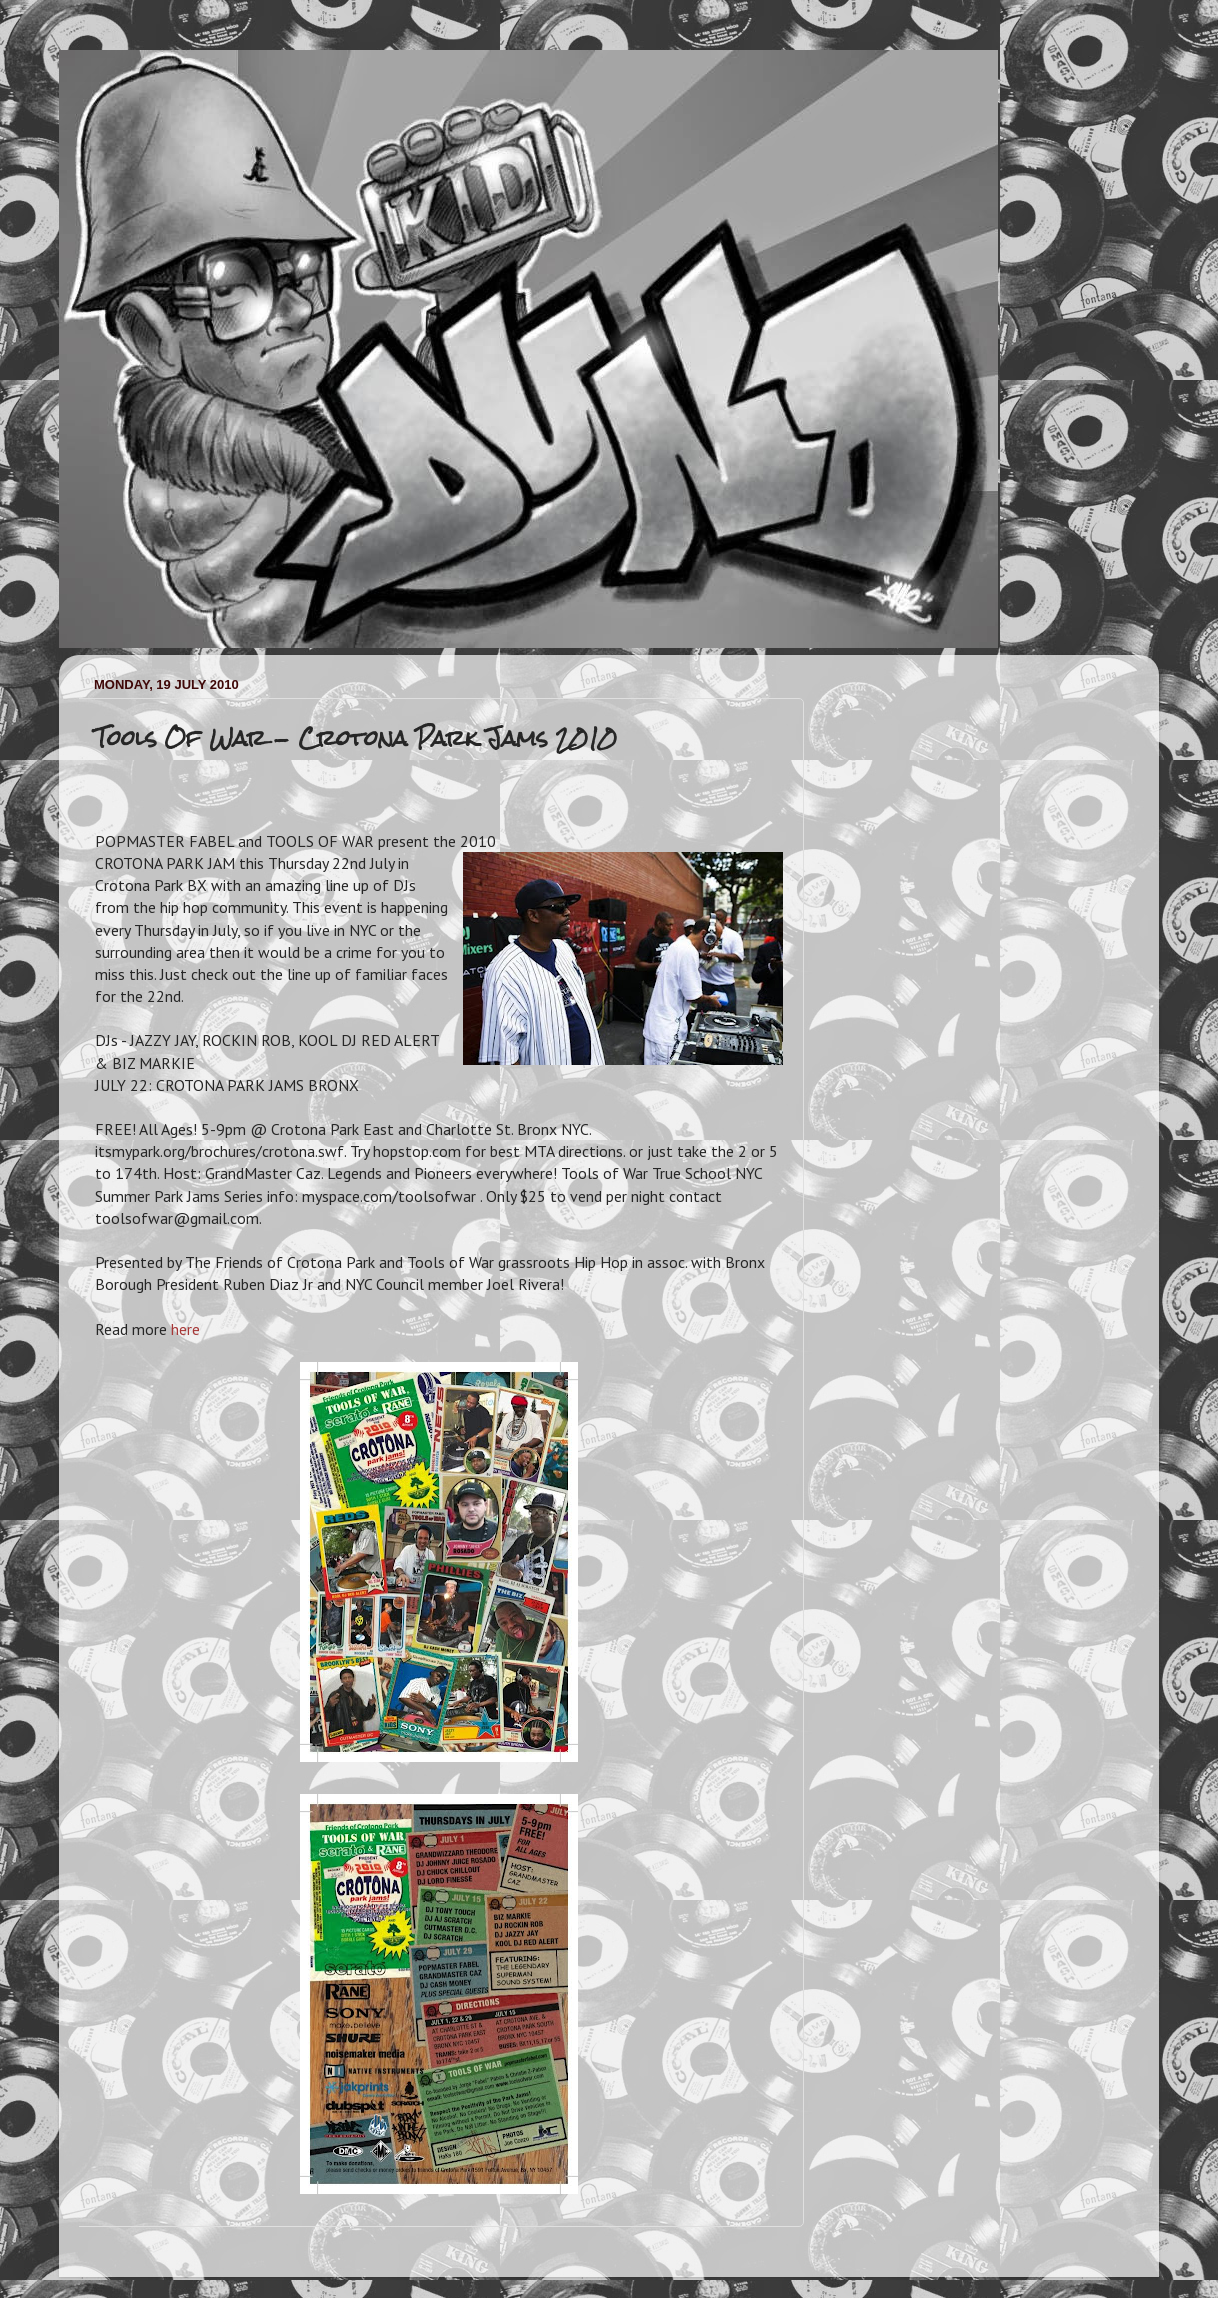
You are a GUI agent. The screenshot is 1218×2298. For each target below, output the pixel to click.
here (185, 1329)
